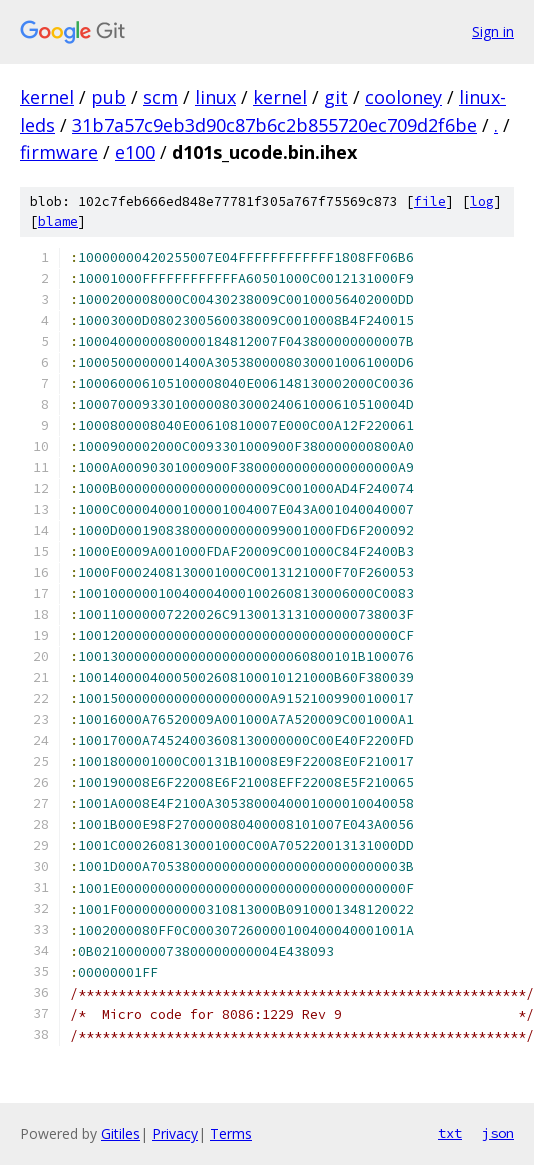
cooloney (403, 97)
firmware (59, 152)
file (430, 201)
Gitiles (120, 1133)
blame (58, 221)
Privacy (175, 1133)
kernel (47, 97)
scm (160, 97)
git (336, 97)
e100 (135, 152)
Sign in (493, 31)
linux (215, 97)
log (482, 201)
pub (108, 97)
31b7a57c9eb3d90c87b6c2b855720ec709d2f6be (274, 125)
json (498, 1133)
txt (450, 1133)
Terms (231, 1133)
